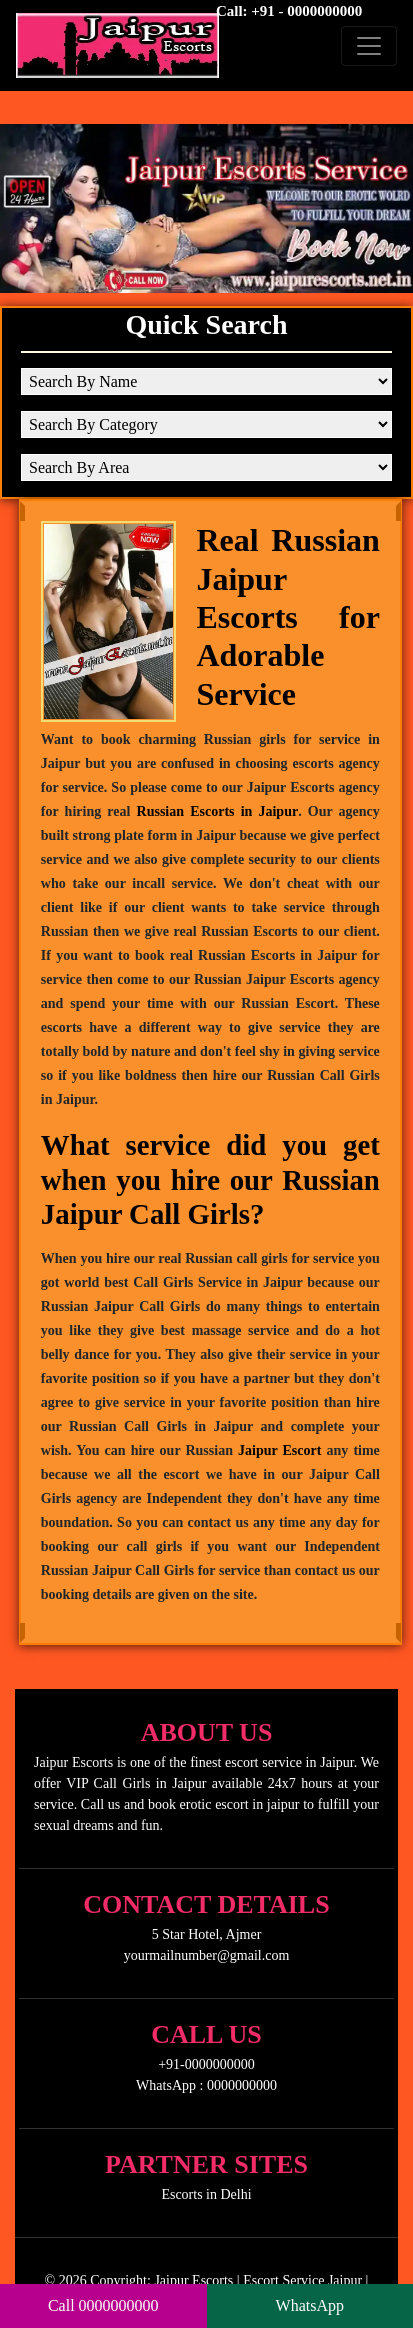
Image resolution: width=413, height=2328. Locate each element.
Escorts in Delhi (206, 2194)
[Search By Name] (206, 381)
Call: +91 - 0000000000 (289, 11)
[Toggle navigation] (369, 46)
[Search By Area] (206, 467)
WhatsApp (310, 2305)
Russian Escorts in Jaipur (218, 811)
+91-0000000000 (206, 2064)
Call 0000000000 (103, 2305)
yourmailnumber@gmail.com (207, 1955)
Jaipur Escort (279, 1450)
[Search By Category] (206, 424)
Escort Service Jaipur (302, 2280)
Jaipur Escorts (193, 2280)
